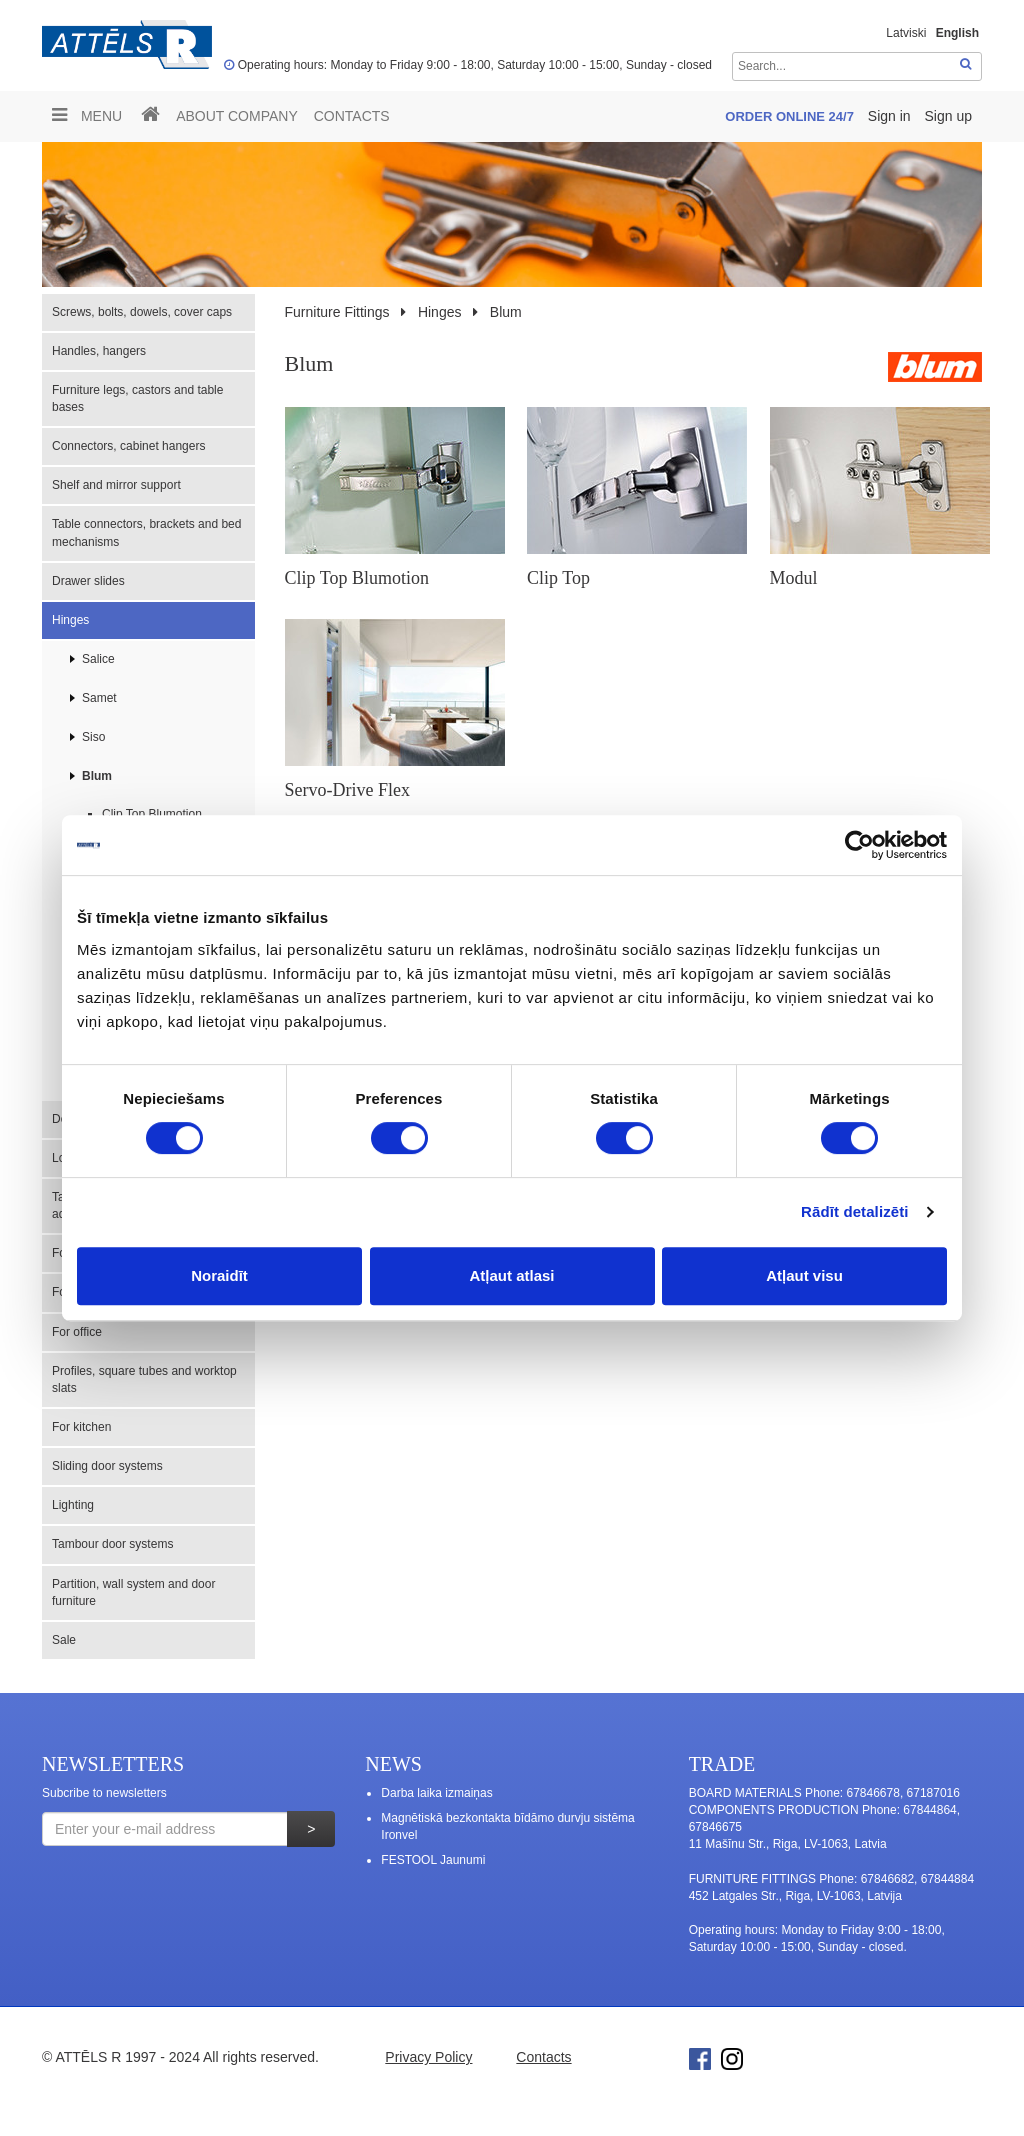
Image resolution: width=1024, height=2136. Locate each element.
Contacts (352, 116)
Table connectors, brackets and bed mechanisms (146, 532)
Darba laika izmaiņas (436, 1793)
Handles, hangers (99, 351)
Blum (97, 776)
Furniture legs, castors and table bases (137, 398)
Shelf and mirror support (116, 485)
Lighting (73, 1505)
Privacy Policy (428, 2057)
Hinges (70, 620)
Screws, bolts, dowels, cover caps (142, 312)
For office (77, 1332)
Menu (87, 115)
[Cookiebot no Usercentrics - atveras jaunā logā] (859, 845)
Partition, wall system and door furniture (133, 1592)
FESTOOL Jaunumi (433, 1860)
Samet (99, 698)
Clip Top (558, 578)
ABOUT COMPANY (237, 116)
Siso (93, 737)
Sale (64, 1640)
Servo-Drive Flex (347, 790)
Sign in (891, 116)
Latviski (906, 33)
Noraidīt (219, 1275)
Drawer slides (88, 581)
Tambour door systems (112, 1544)
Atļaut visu (804, 1275)
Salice (98, 659)
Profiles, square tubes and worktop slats (144, 1379)
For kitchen (81, 1427)
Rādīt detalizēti (854, 1211)
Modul (794, 578)
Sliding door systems (107, 1466)
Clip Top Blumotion (152, 814)
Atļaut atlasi (511, 1275)
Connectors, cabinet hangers (128, 446)
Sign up (948, 116)
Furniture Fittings (337, 312)
